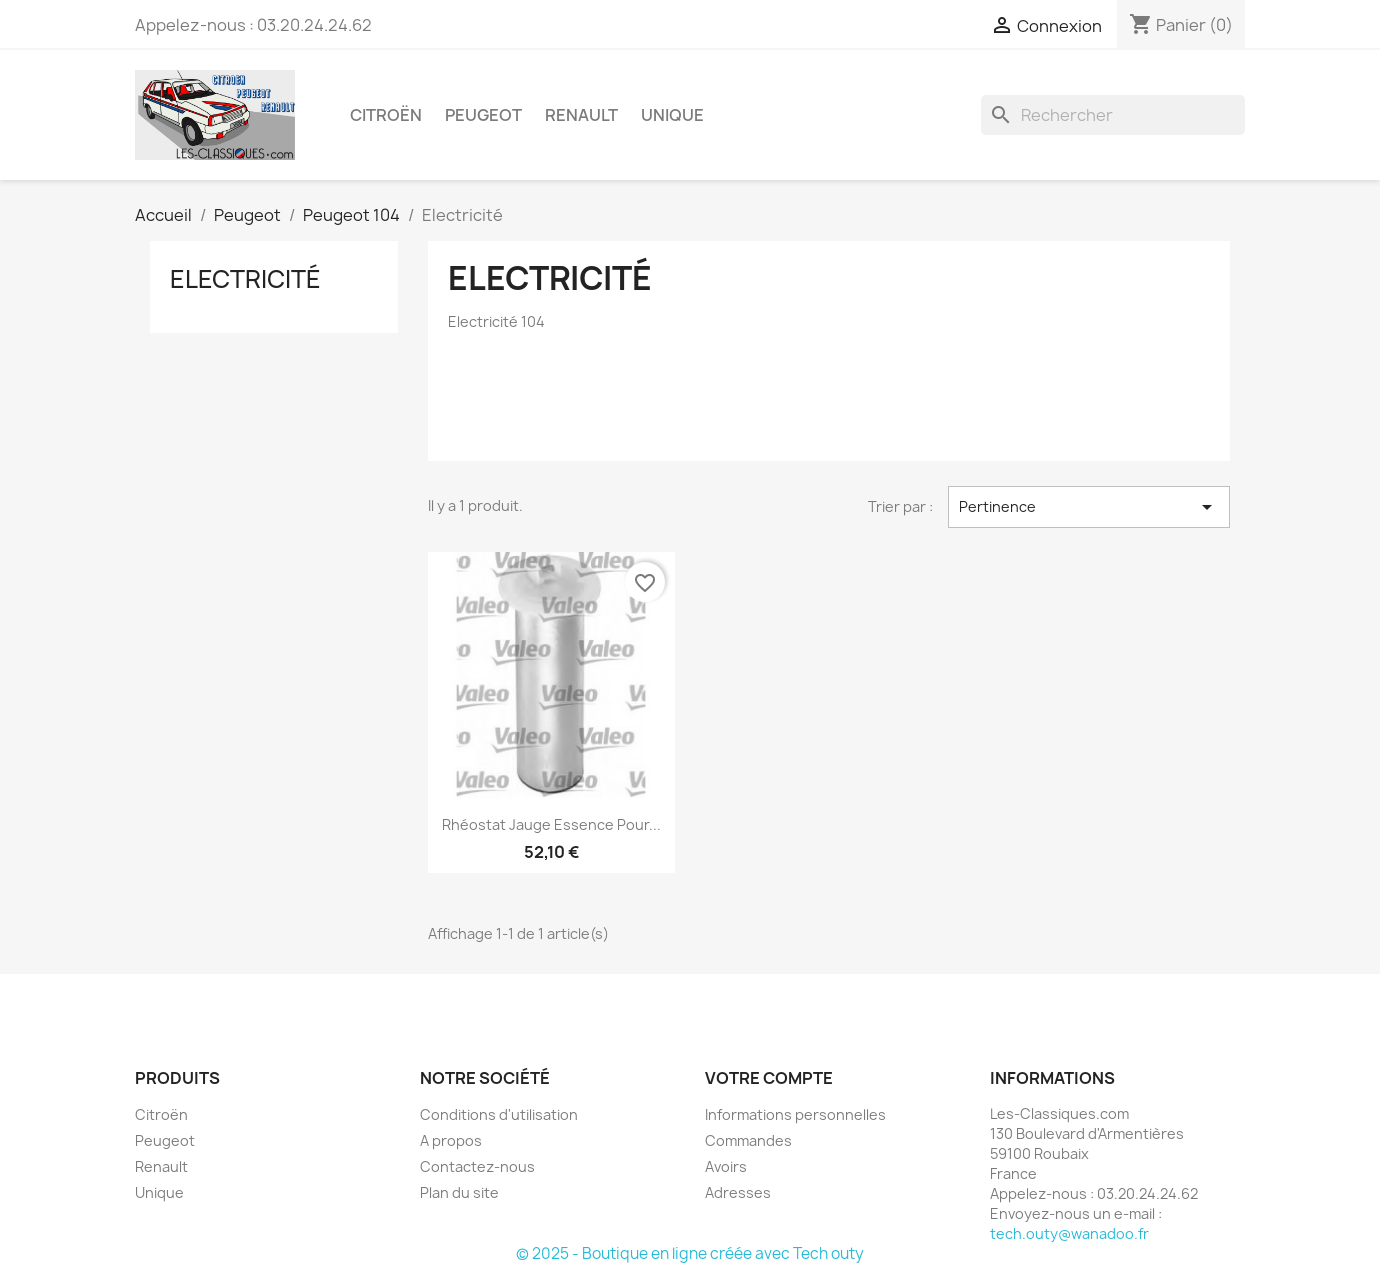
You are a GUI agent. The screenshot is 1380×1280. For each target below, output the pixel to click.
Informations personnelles (795, 1114)
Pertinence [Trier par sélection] (1089, 507)
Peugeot (483, 115)
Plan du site (459, 1192)
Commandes (748, 1140)
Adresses (738, 1192)
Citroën (386, 115)
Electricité (245, 279)
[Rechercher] (1113, 115)
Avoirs (726, 1166)
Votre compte (769, 1078)
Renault (581, 115)
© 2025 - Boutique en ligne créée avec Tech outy (690, 1253)
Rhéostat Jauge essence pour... (551, 824)
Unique (672, 115)
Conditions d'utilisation (499, 1114)
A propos (451, 1140)
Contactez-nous (477, 1166)
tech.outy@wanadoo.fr (1069, 1233)
